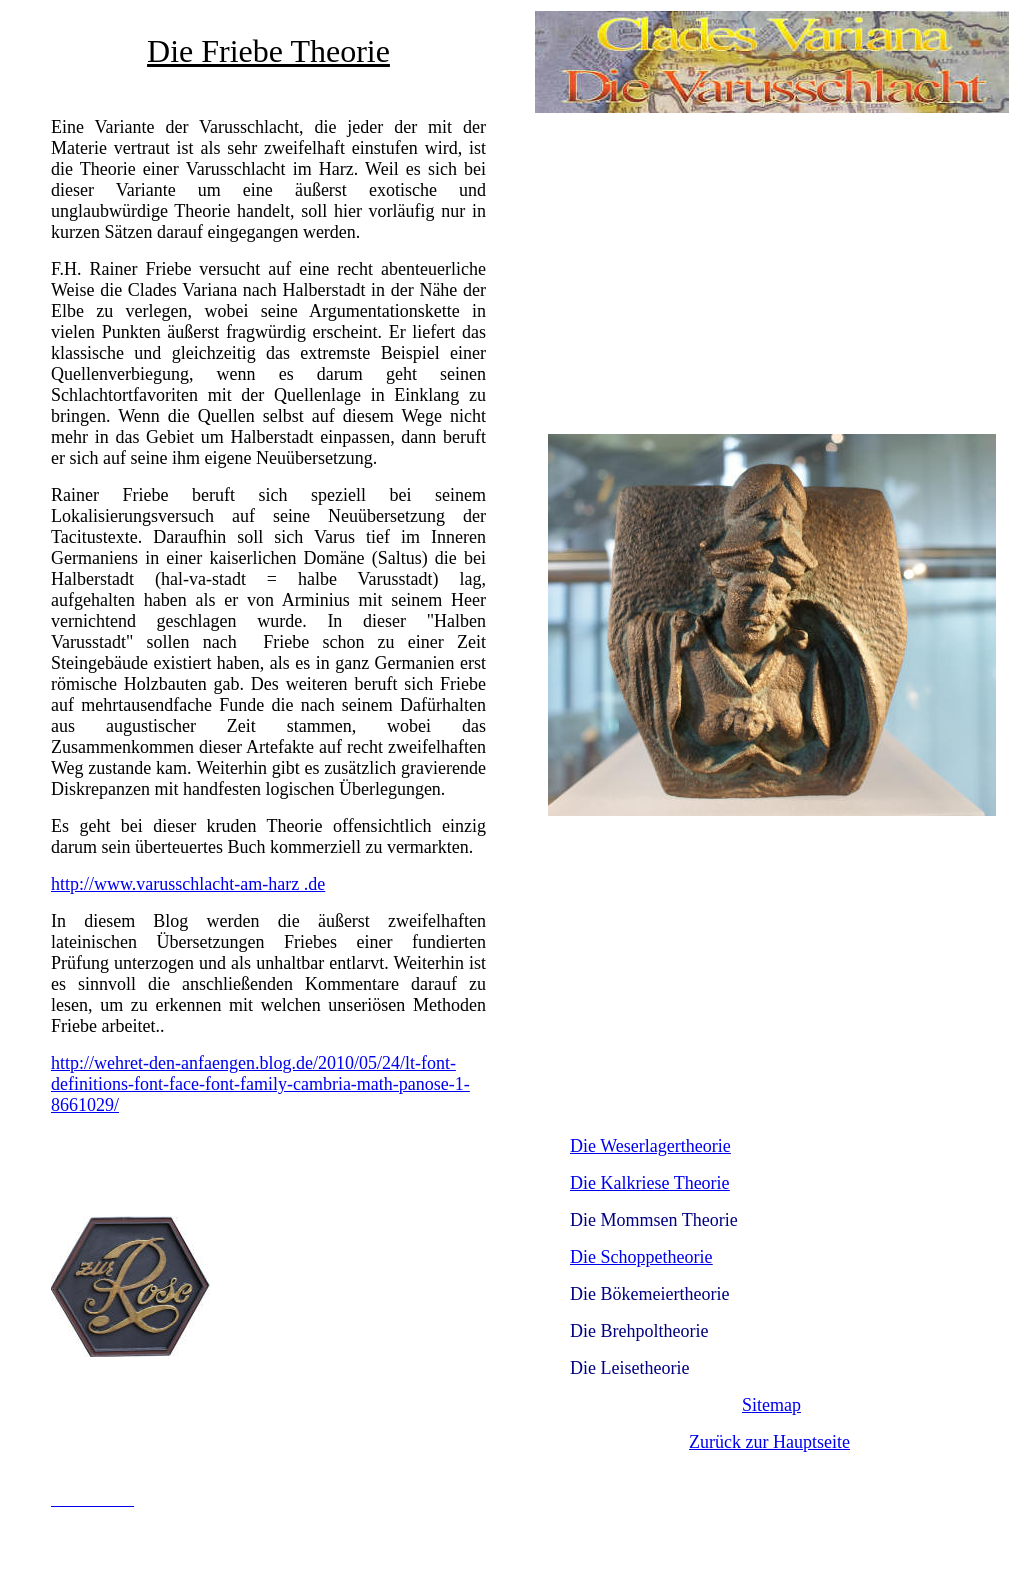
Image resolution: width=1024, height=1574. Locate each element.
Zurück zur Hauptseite (769, 1442)
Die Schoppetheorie (641, 1257)
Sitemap (771, 1405)
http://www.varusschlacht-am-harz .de (188, 884)
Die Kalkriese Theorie (650, 1183)
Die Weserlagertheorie (650, 1146)
